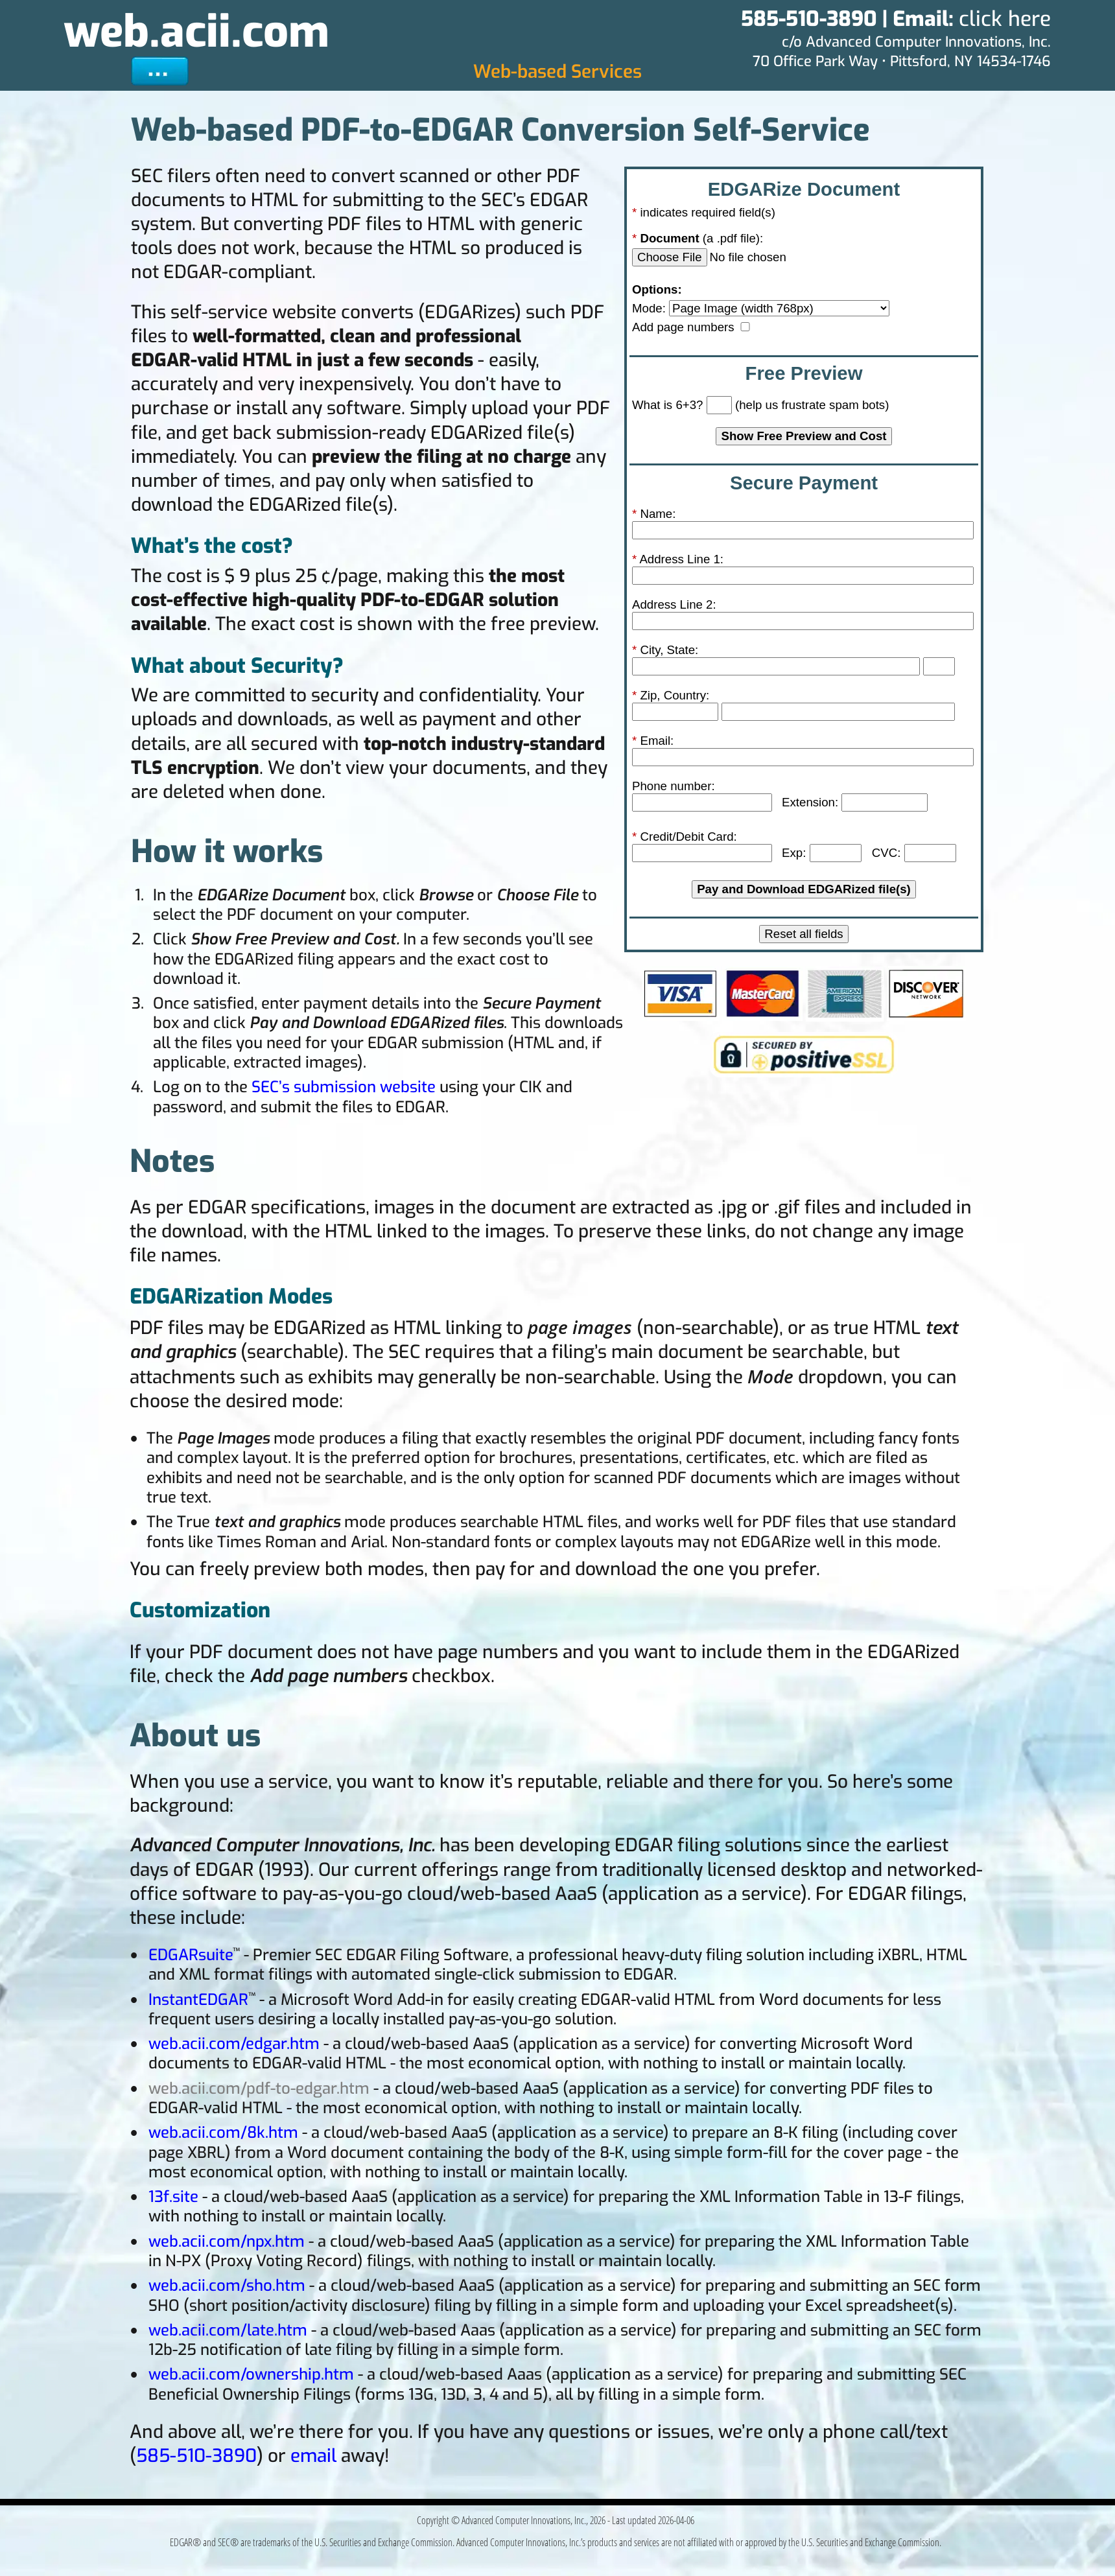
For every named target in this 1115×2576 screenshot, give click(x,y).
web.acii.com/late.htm (227, 2330)
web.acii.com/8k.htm (223, 2132)
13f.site (173, 2196)
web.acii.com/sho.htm (226, 2285)
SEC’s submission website (344, 1087)
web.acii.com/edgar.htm (234, 2043)
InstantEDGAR (198, 1999)
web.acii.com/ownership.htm (251, 2374)
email (313, 2456)
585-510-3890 (196, 2456)
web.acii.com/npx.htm (226, 2241)
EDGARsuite (190, 1955)
